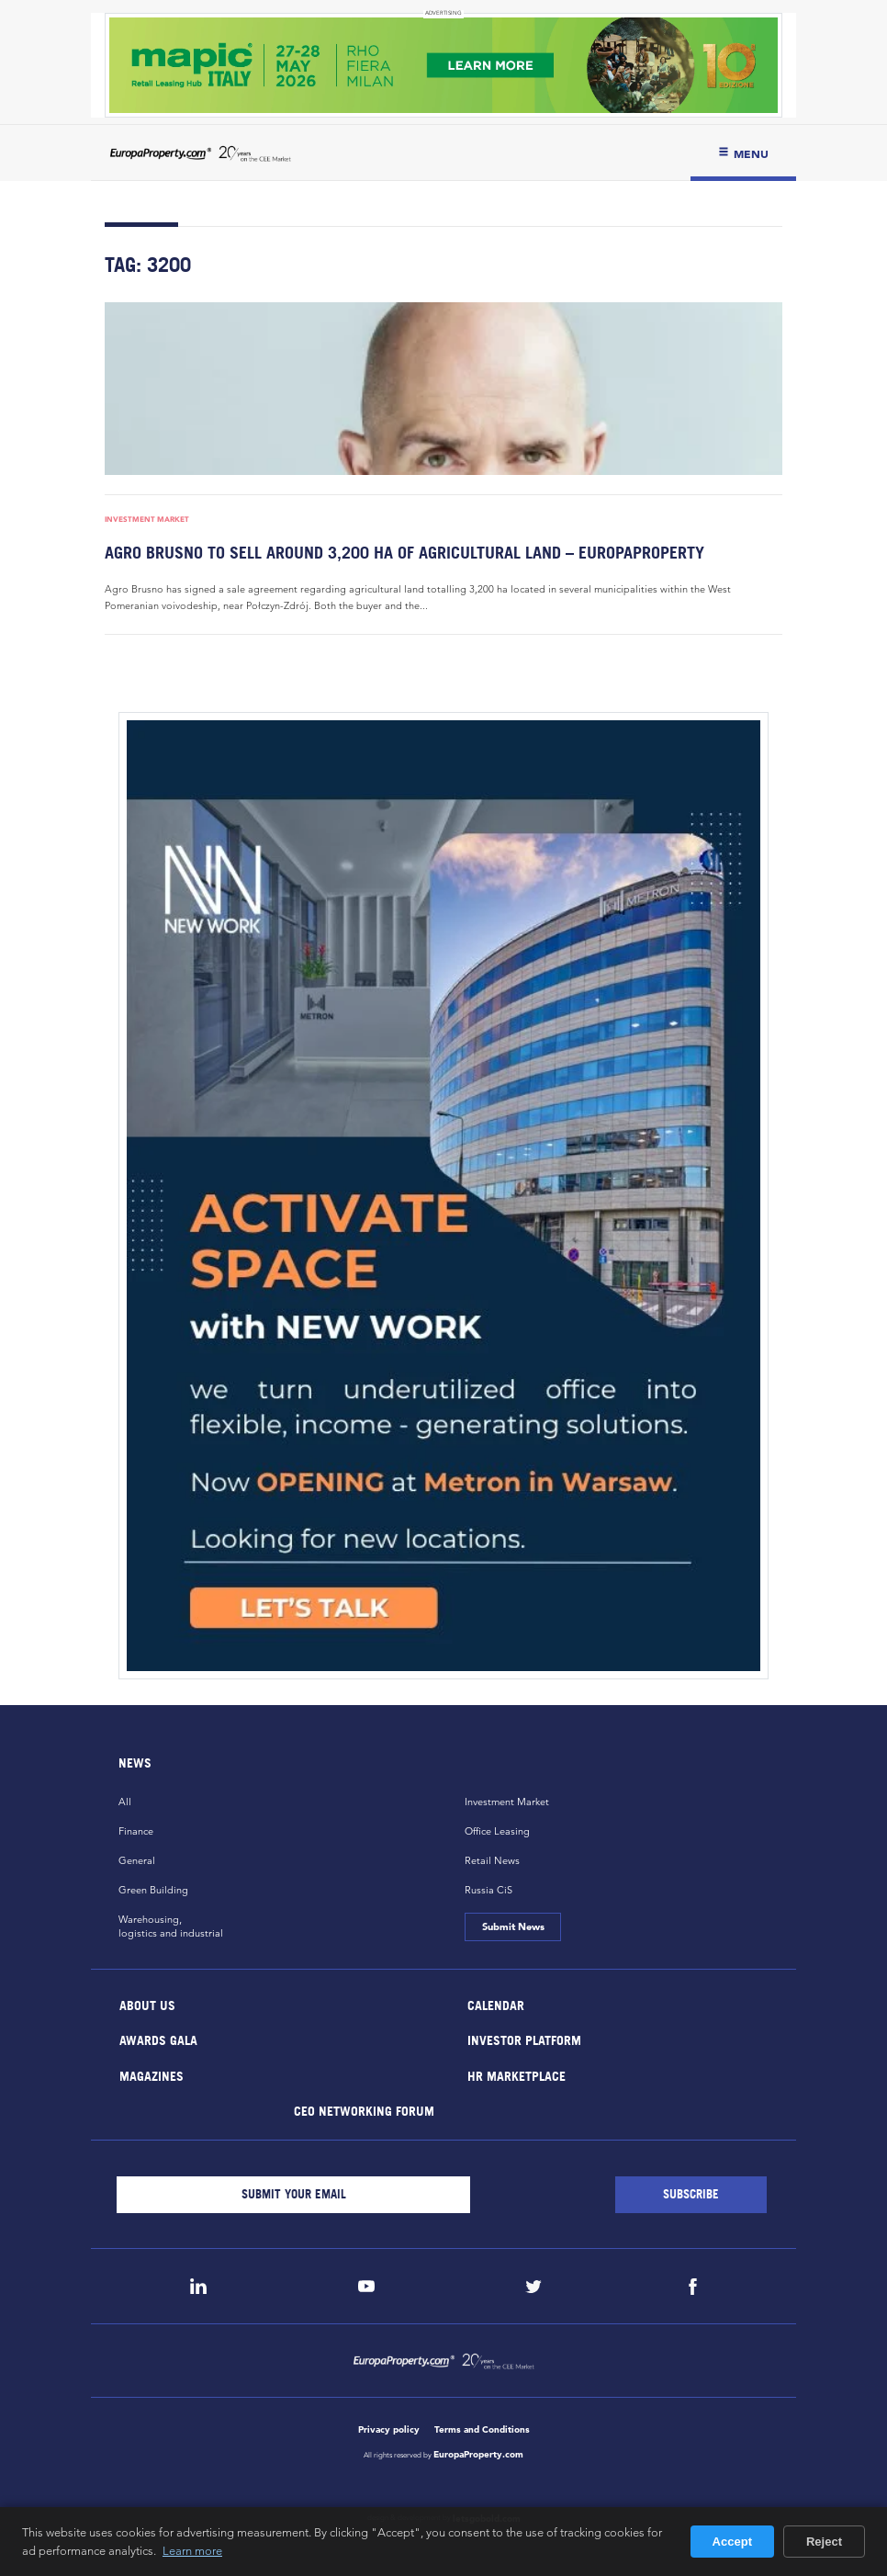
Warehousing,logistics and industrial (170, 1926)
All (124, 1801)
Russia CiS (488, 1889)
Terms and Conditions (482, 2429)
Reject (824, 2541)
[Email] (293, 2194)
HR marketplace (516, 2075)
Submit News (512, 1926)
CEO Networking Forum (363, 2110)
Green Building (153, 1889)
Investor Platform (524, 2040)
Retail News (492, 1860)
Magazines (151, 2075)
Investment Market (147, 519)
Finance (135, 1831)
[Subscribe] (691, 2194)
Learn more (192, 2550)
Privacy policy (389, 2429)
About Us (147, 2004)
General (136, 1860)
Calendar (495, 2004)
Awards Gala (158, 2040)
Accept (732, 2541)
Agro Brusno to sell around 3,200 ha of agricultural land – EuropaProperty (404, 552)
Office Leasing (497, 1831)
